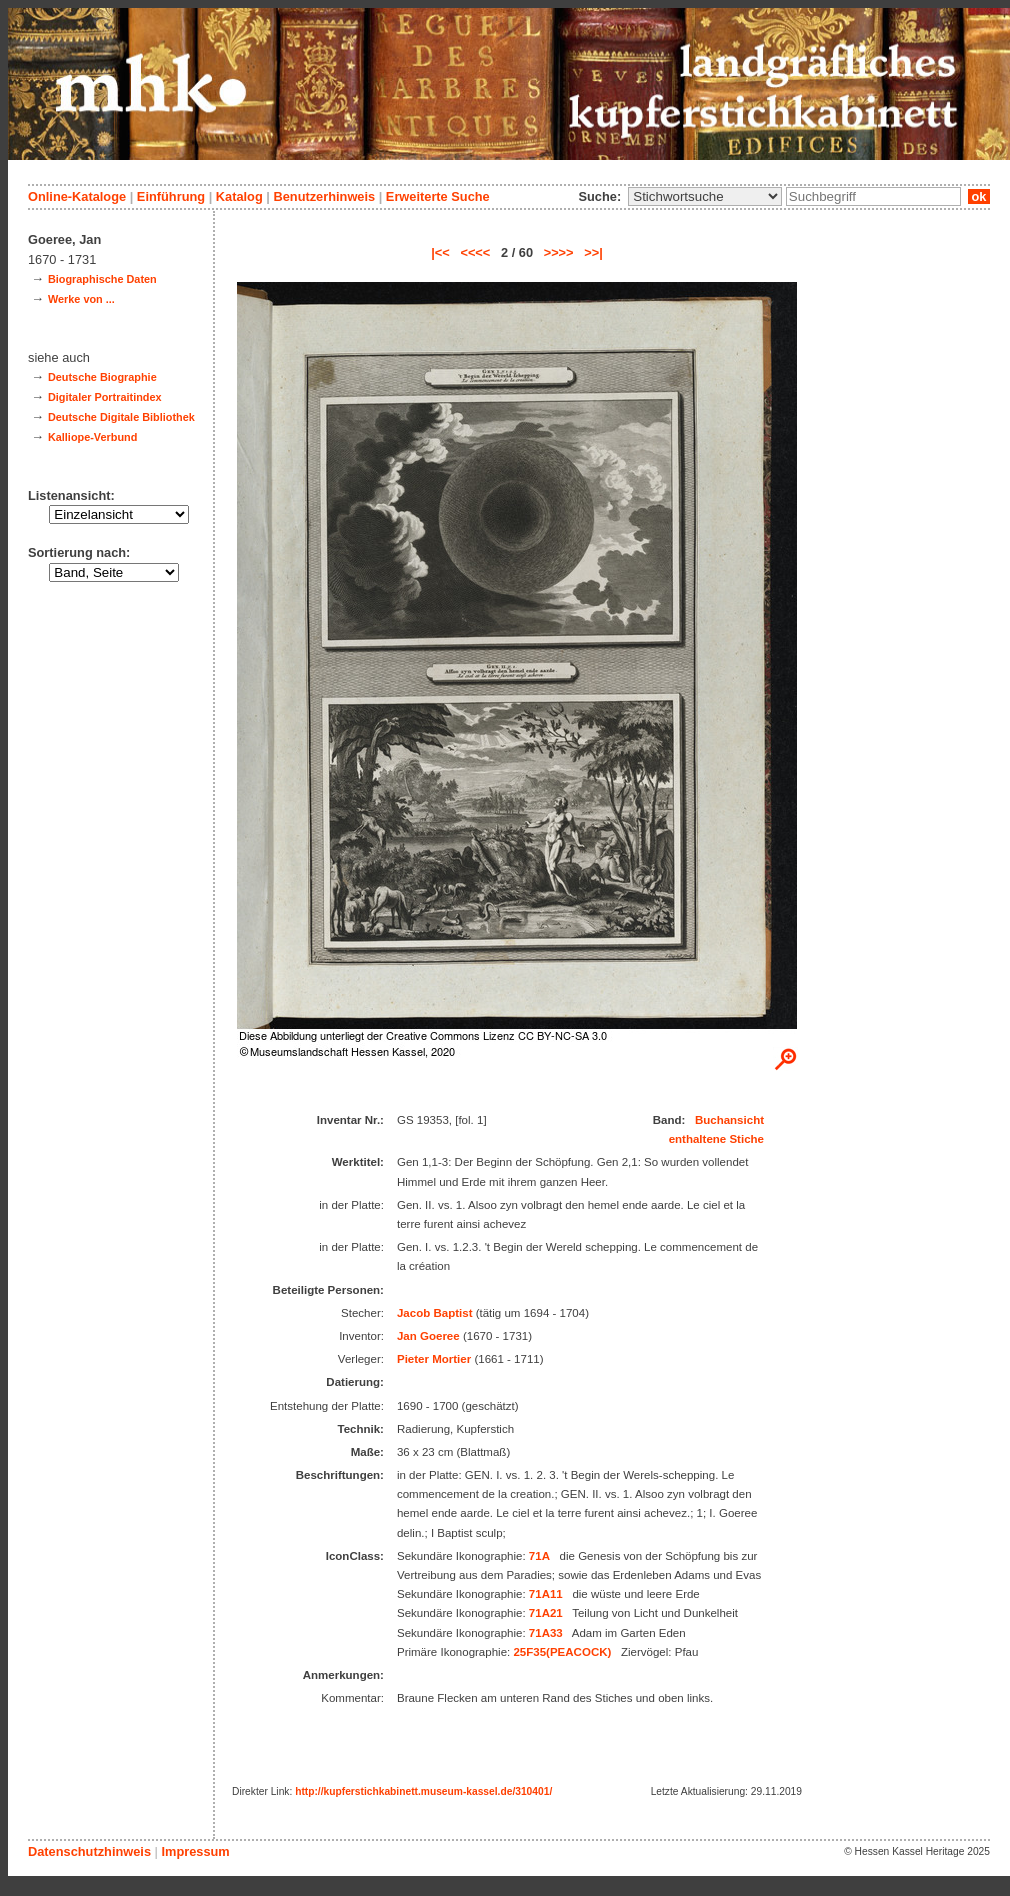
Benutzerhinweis (324, 196)
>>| (593, 252)
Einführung (171, 196)
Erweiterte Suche (438, 196)
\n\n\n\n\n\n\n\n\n (705, 196)
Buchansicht (729, 1120)
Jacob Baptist (435, 1313)
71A (539, 1556)
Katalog (239, 196)
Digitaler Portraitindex (105, 397)
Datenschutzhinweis (89, 1851)
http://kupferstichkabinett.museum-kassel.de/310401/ (423, 1791)
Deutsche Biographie (102, 377)
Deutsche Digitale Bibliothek (121, 417)
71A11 (546, 1594)
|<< (440, 252)
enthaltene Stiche (716, 1139)
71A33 (546, 1633)
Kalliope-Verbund (92, 437)
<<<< (475, 252)
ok (979, 196)
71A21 (546, 1613)
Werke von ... (81, 299)
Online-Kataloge (77, 196)
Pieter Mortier (434, 1359)
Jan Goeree (428, 1336)
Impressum (195, 1851)
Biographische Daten (102, 279)
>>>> (559, 252)
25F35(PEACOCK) (562, 1652)
